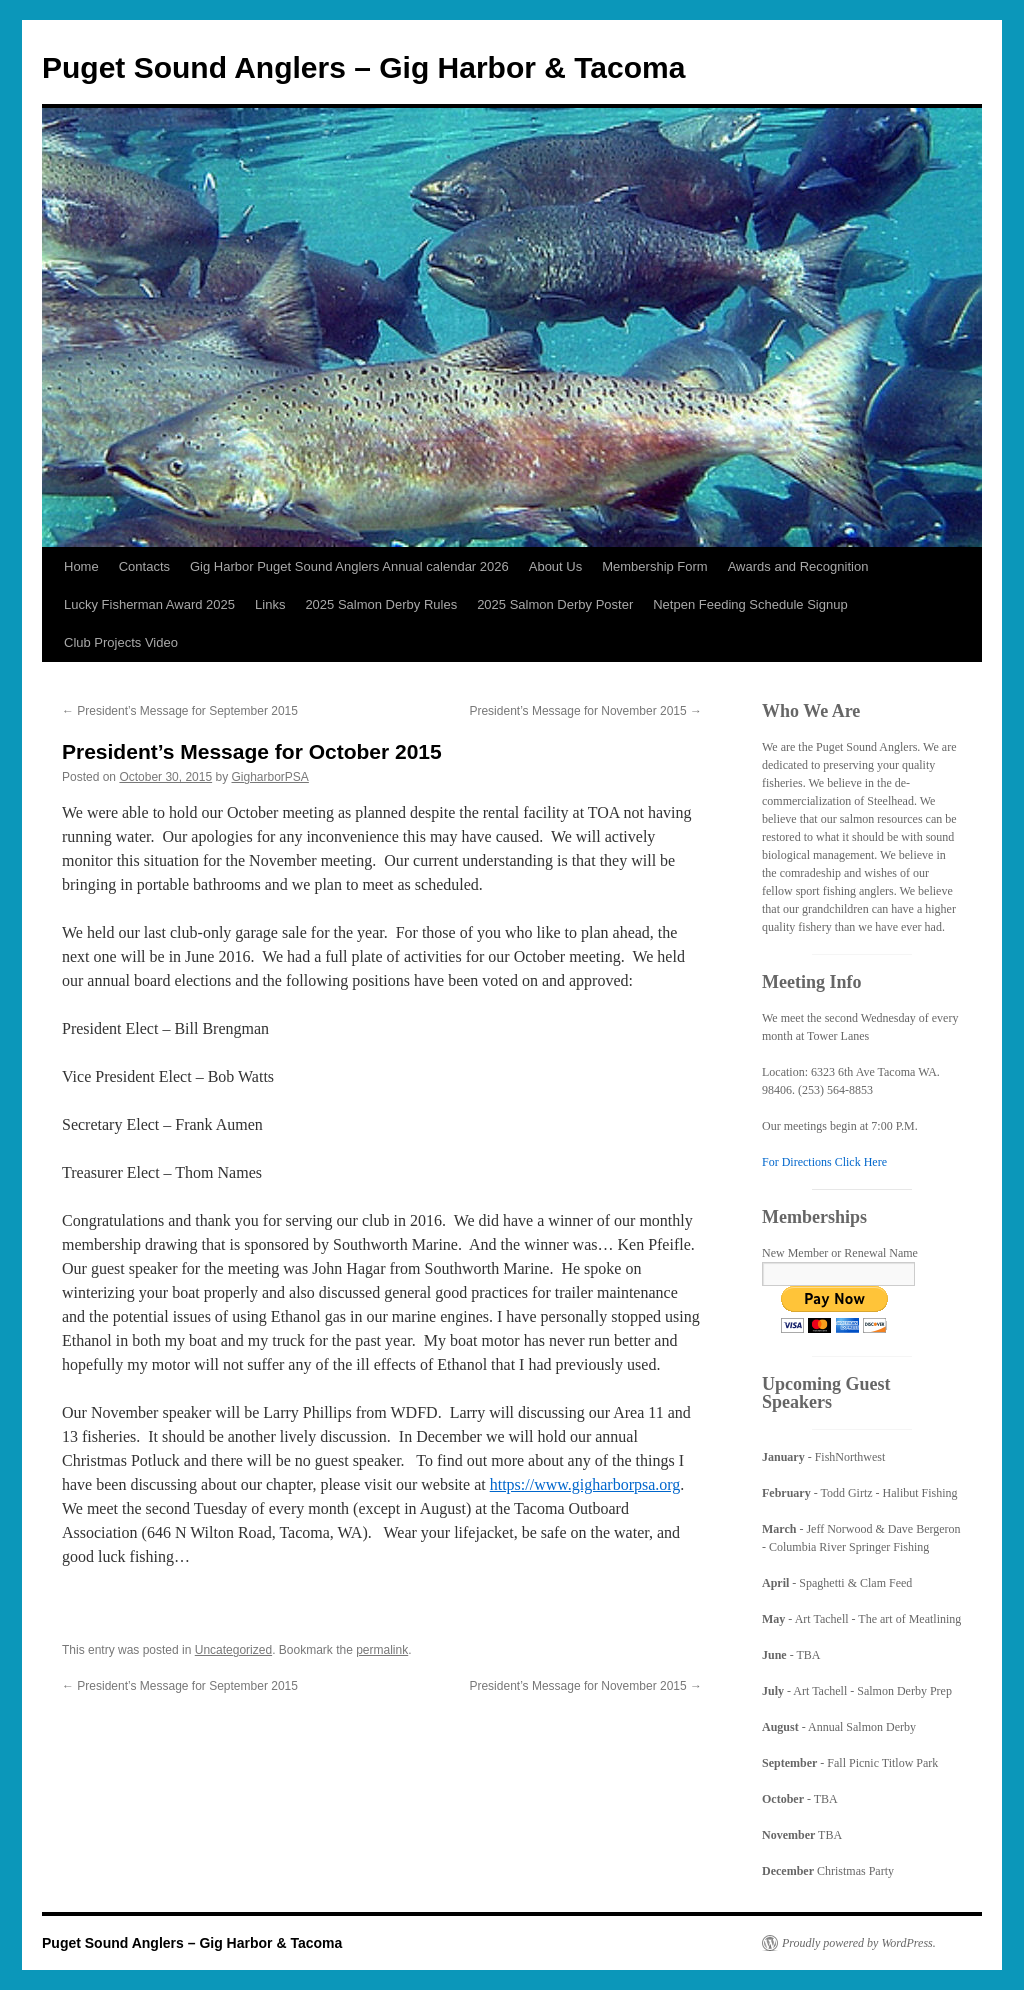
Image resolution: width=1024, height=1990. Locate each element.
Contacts (144, 566)
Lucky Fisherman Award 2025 (149, 604)
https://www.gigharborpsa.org (585, 1484)
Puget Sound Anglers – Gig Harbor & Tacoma (363, 67)
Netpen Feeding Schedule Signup (750, 604)
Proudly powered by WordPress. (859, 1943)
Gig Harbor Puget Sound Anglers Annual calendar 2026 (349, 566)
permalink (382, 1650)
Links (270, 604)
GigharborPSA (270, 777)
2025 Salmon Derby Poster (555, 604)
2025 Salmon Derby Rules (381, 604)
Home (81, 566)
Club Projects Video (121, 642)
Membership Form (654, 566)
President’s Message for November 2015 (585, 711)
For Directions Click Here (824, 1162)
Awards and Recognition (798, 566)
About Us (555, 566)
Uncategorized (233, 1650)
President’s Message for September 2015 (180, 711)
